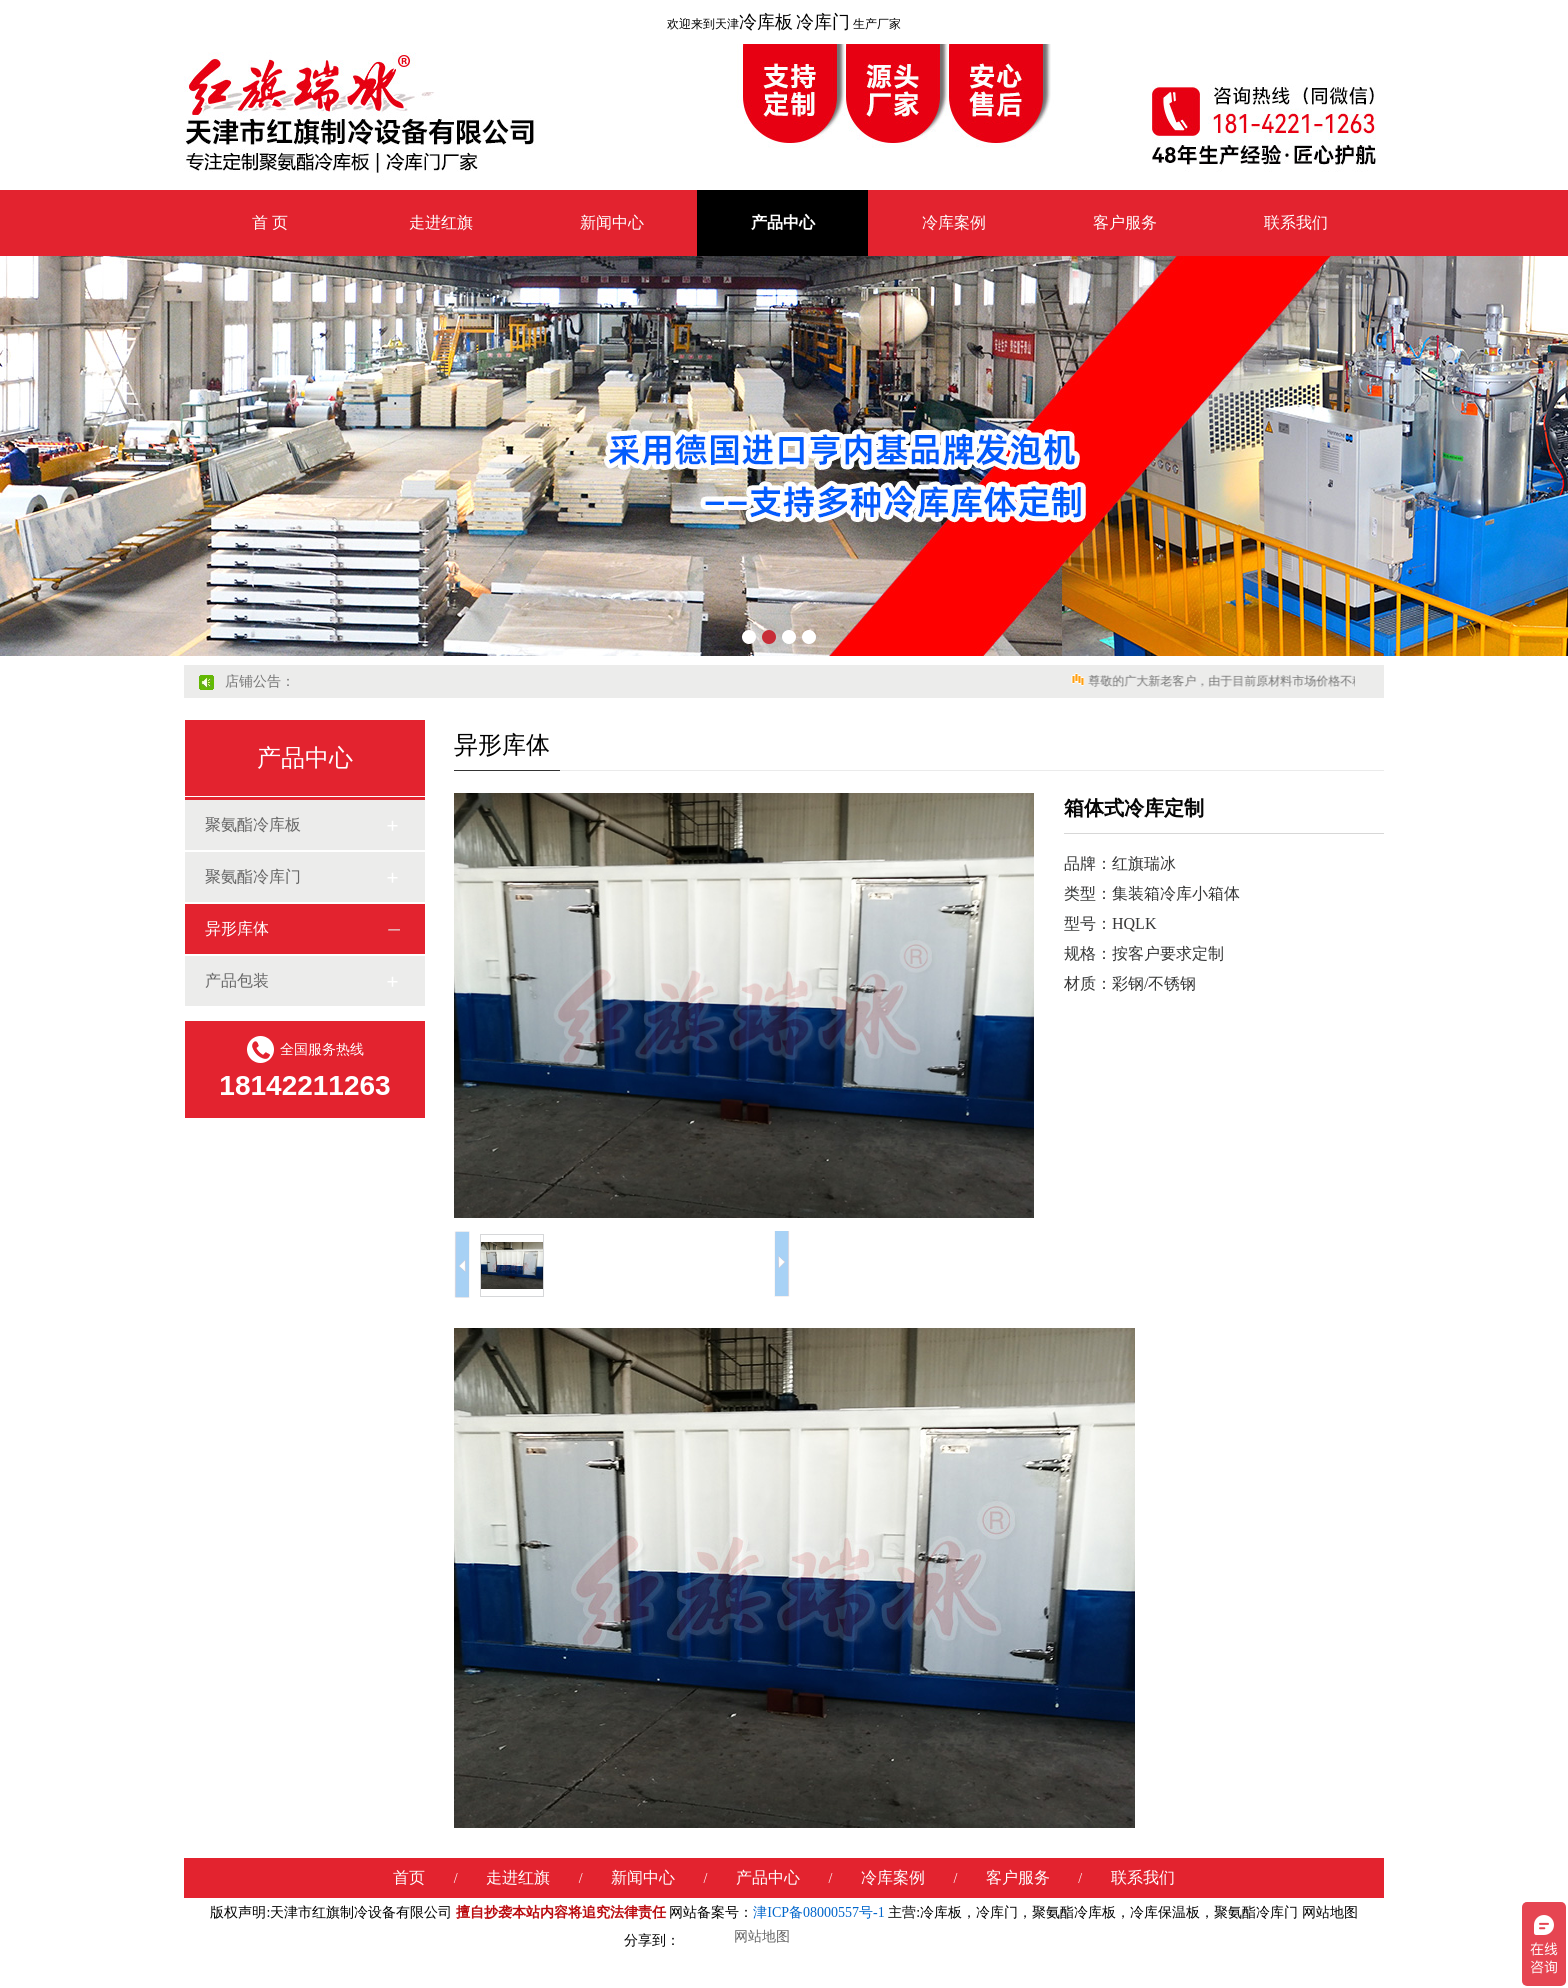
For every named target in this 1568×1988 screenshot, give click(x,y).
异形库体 (237, 928)
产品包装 (237, 980)
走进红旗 (441, 222)
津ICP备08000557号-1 (818, 1912)
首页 (409, 1877)
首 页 (270, 222)
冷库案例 (954, 222)
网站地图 (1330, 1912)
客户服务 (1125, 222)
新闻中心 (612, 222)
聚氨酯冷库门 (253, 876)
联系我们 (1296, 222)
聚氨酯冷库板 (253, 824)
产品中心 (783, 222)
